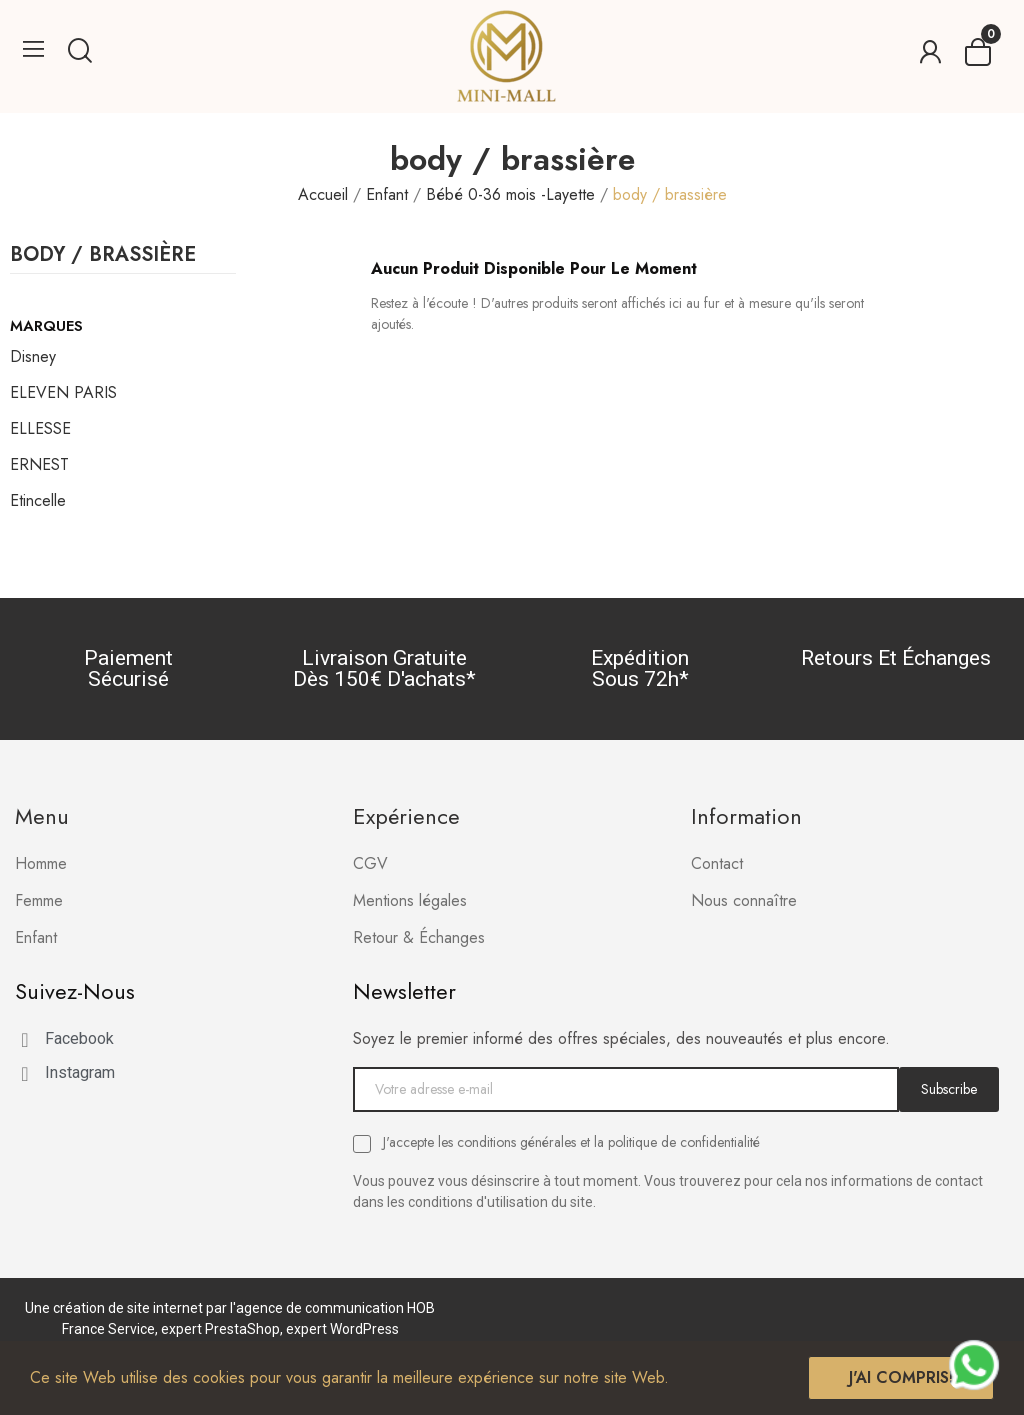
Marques (46, 326)
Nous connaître (744, 900)
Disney (33, 356)
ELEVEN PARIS (63, 392)
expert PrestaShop (220, 1329)
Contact (717, 863)
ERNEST (39, 464)
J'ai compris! (901, 1377)
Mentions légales (410, 900)
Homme (41, 863)
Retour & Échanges (419, 937)
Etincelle (38, 500)
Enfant (36, 937)
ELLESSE (40, 428)
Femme (39, 900)
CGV (370, 863)
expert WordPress (342, 1329)
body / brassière (103, 257)
